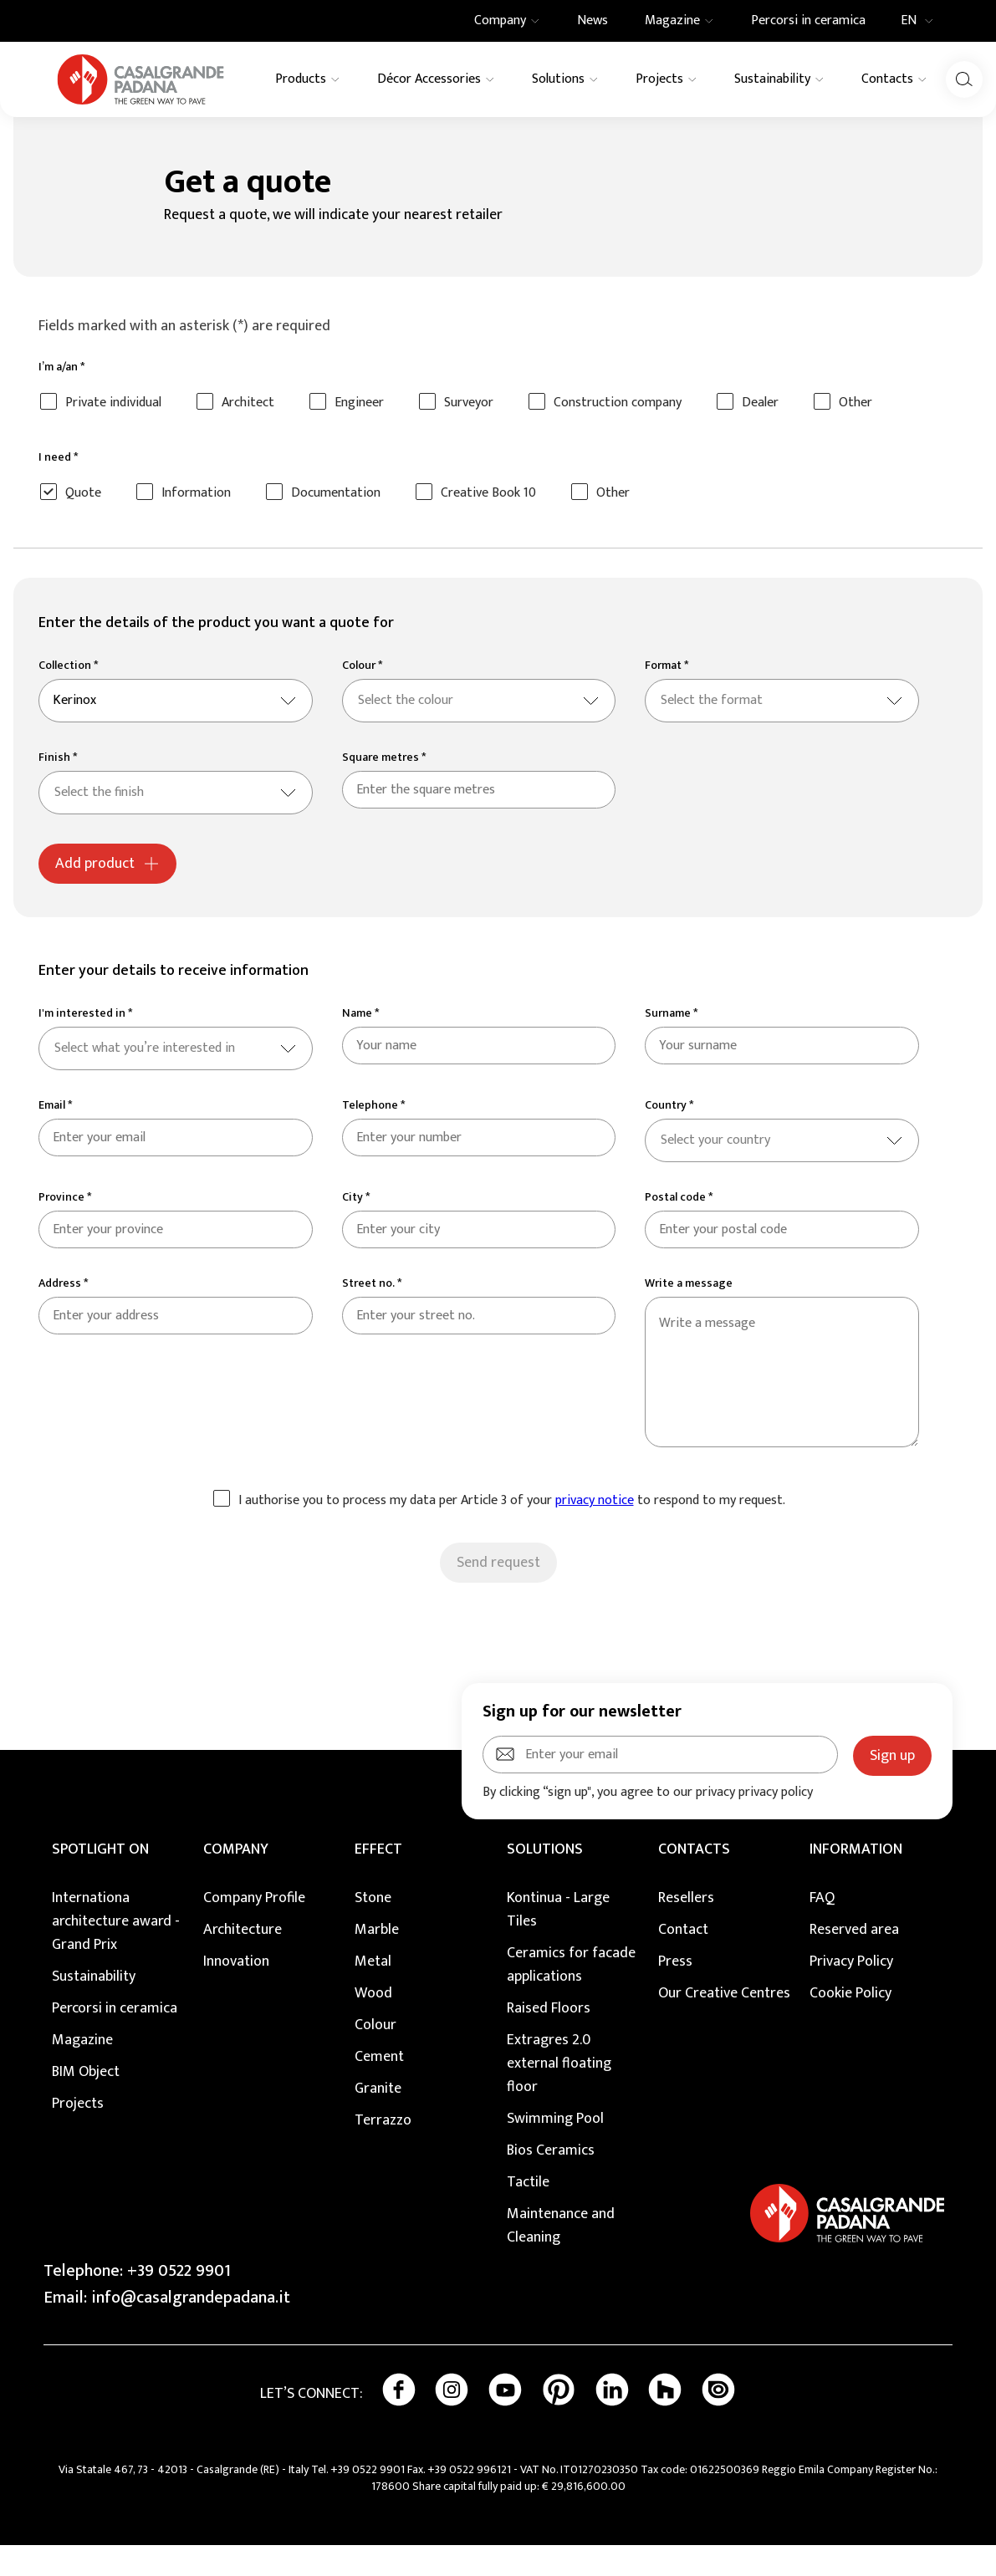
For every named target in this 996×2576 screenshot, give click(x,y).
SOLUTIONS (545, 1880)
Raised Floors (548, 2039)
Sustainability (93, 2007)
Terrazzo (383, 2151)
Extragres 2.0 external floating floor (559, 2094)
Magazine (82, 2071)
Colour (375, 2056)
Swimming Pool (555, 2149)
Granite (378, 2119)
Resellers (686, 1929)
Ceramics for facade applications (571, 1995)
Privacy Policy (851, 1992)
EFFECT (378, 1880)
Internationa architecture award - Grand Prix (116, 1952)
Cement (379, 2087)
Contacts (105, 133)
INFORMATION (856, 1880)
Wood (373, 2024)
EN (922, 21)
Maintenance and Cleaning (561, 2256)
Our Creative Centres (724, 2024)
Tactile (528, 2213)
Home (52, 133)
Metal (373, 1992)
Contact (683, 1960)
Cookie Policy (850, 2024)
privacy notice (594, 1531)
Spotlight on (100, 1880)
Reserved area (854, 1960)
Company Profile (254, 1929)
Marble (377, 1960)
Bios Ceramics (551, 2181)
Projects (78, 2134)
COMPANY (235, 1880)
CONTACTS (694, 1880)
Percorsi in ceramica (114, 2039)
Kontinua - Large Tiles (558, 1940)
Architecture (242, 1960)
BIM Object (86, 2102)
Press (675, 1992)
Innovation (236, 1992)
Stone (373, 1929)
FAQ (822, 1929)
